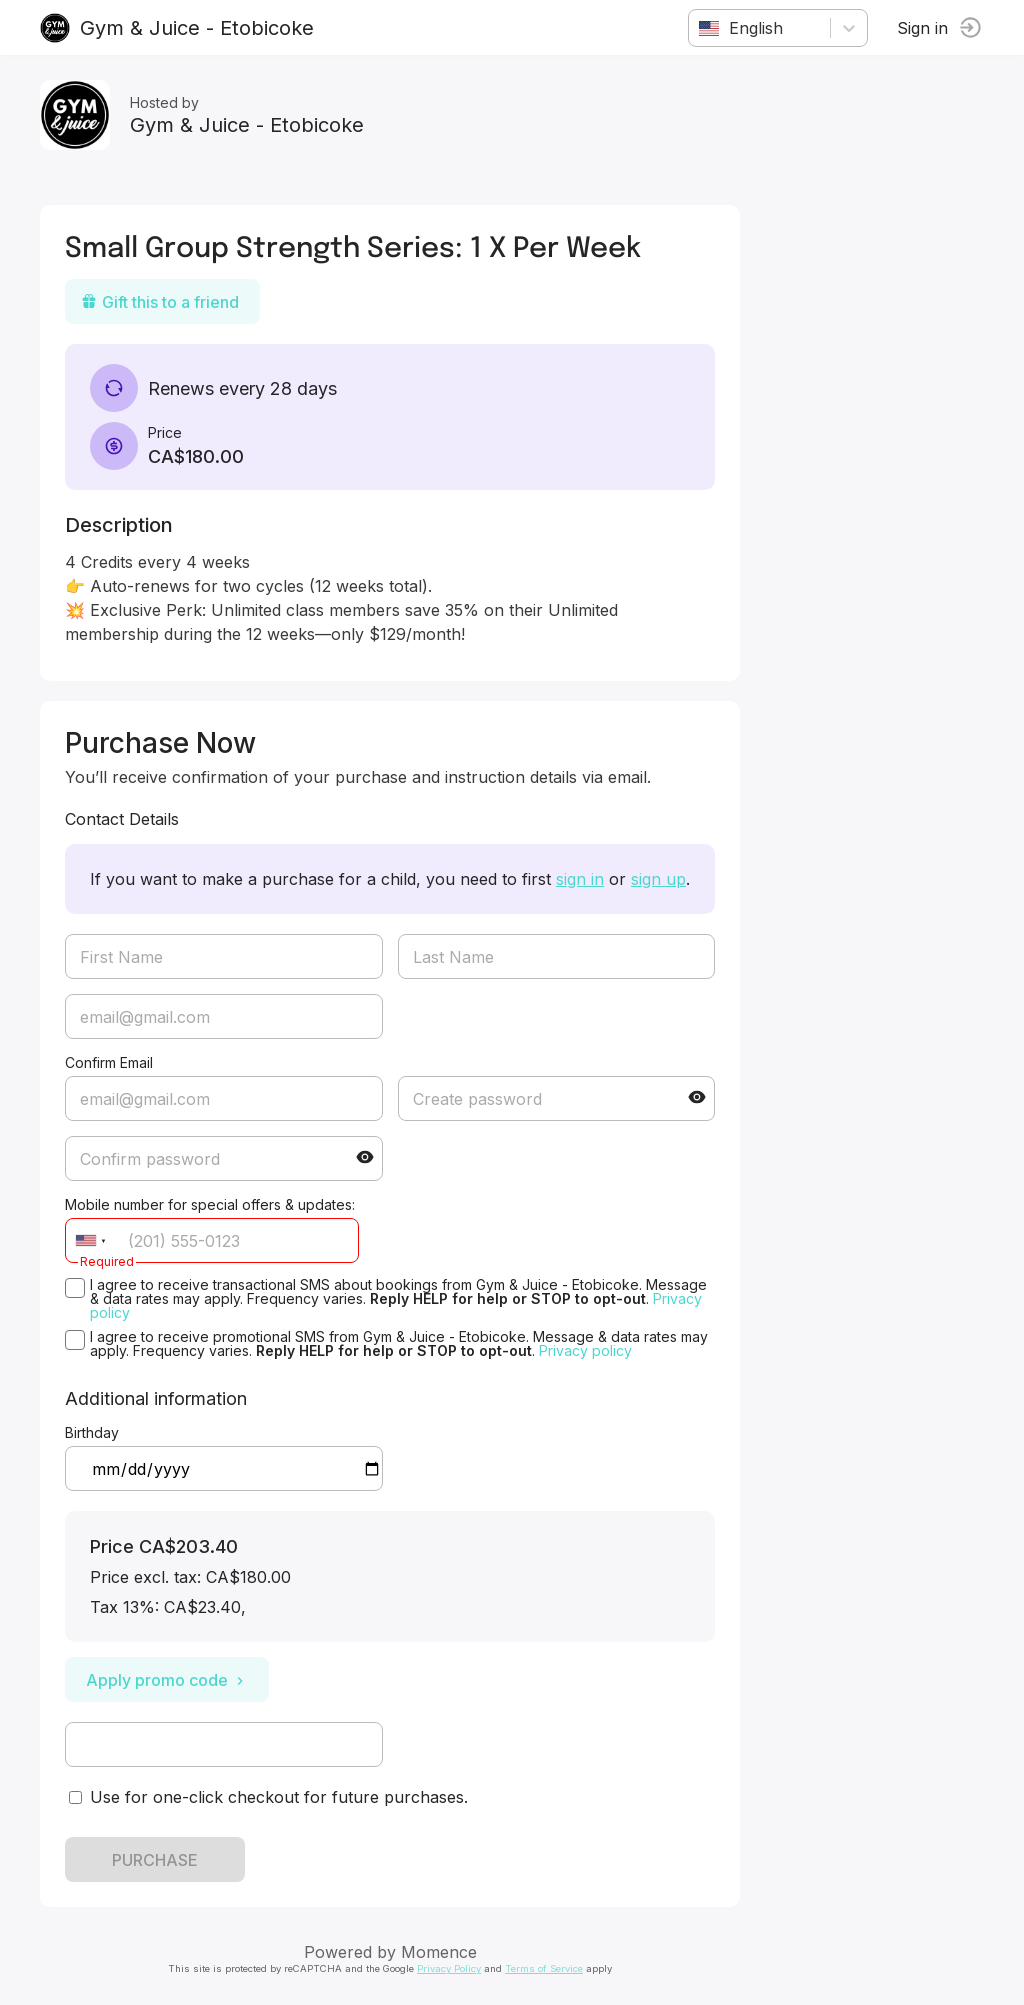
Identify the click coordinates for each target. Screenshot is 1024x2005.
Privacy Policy (449, 1968)
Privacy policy (585, 1350)
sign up (658, 879)
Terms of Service (544, 1968)
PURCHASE (155, 1860)
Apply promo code (167, 1680)
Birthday (92, 1432)
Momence (439, 1952)
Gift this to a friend (160, 302)
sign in (580, 879)
